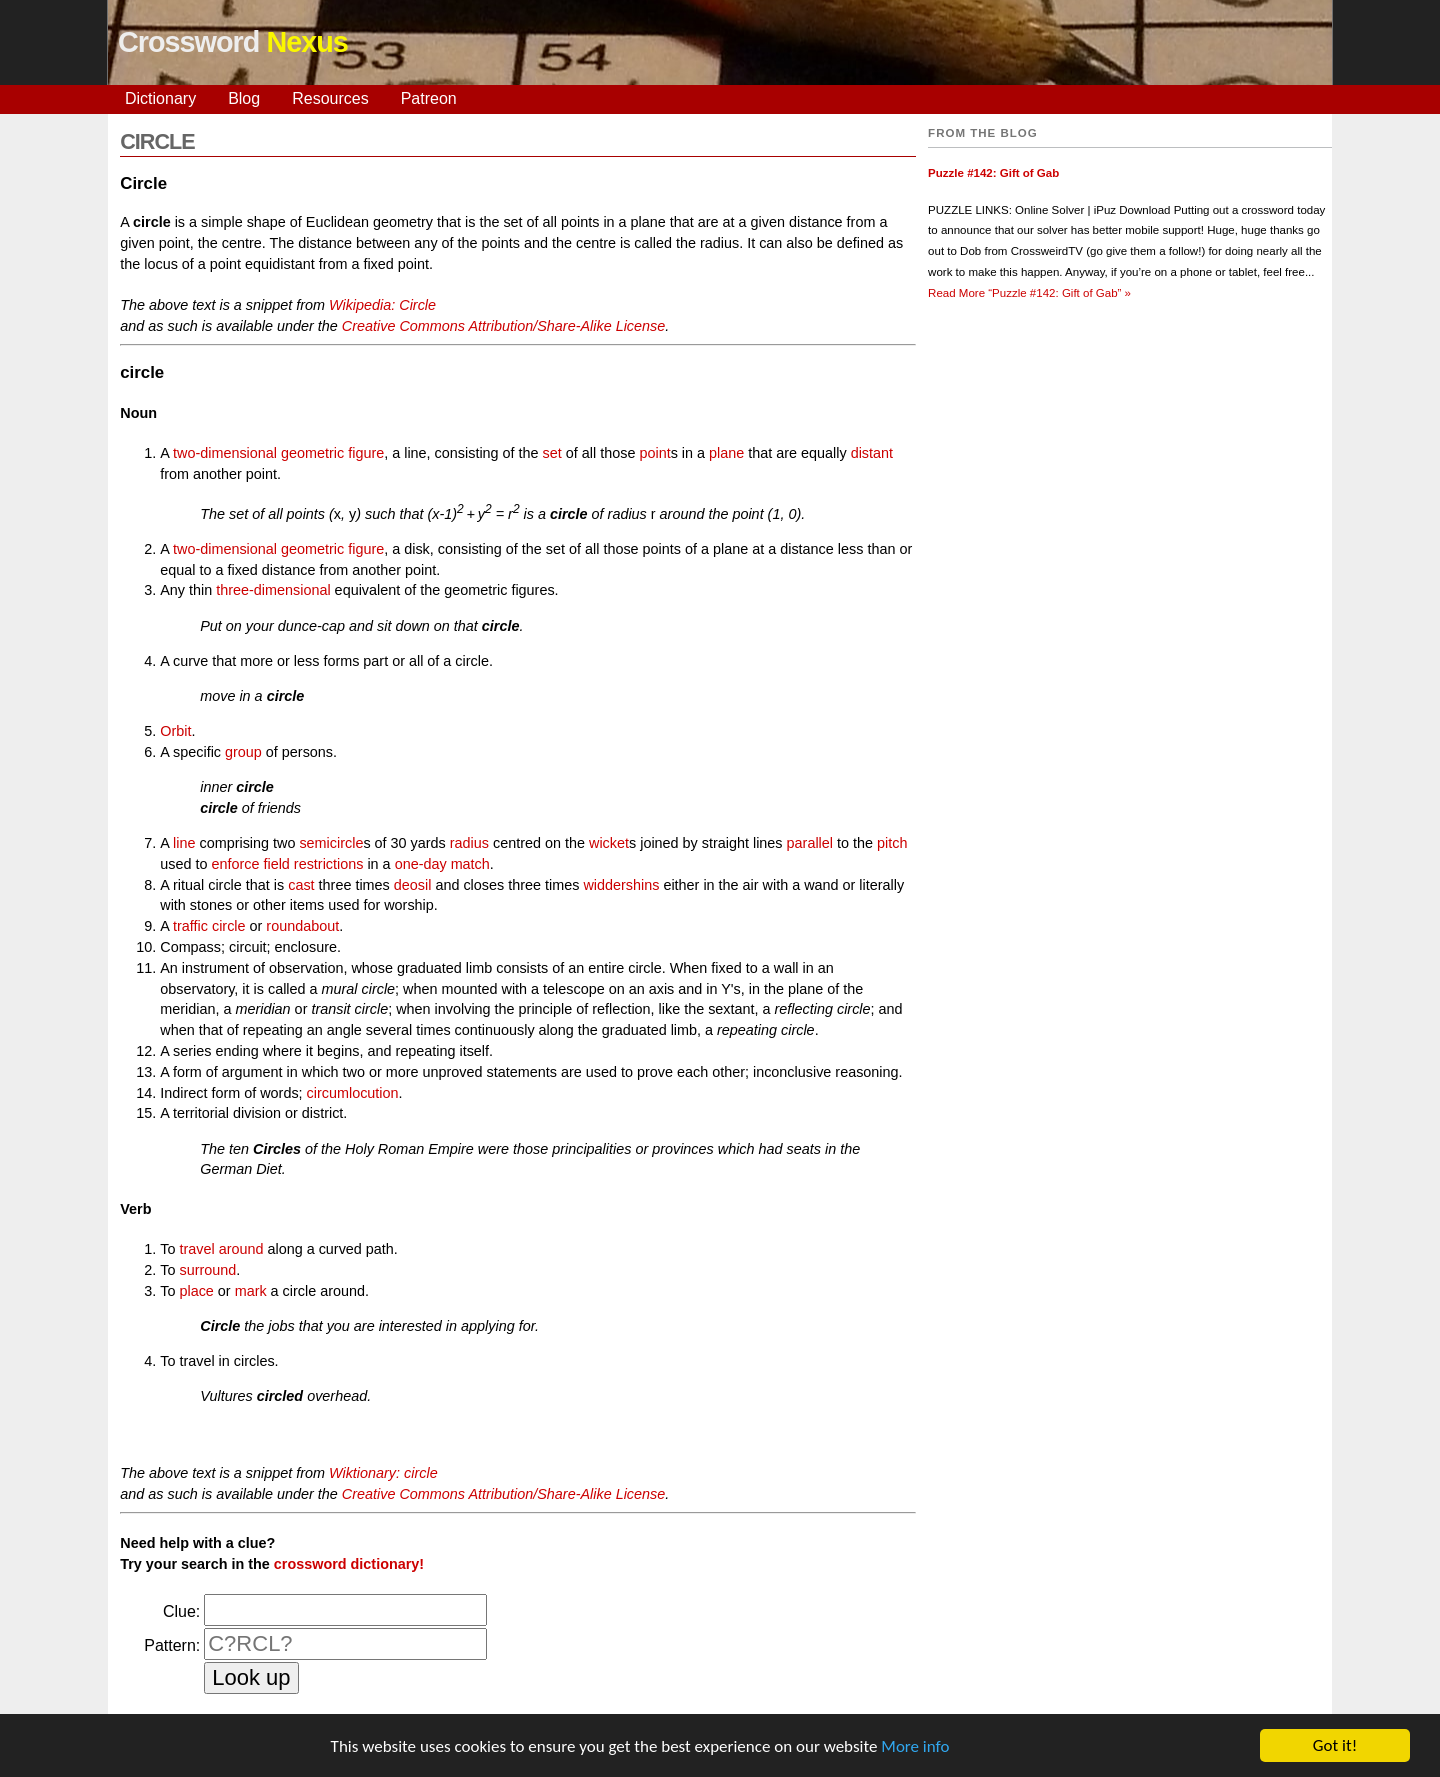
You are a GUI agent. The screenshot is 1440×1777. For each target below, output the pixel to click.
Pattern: (172, 1645)
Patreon (429, 98)
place (196, 1291)
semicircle (331, 843)
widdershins (621, 885)
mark (251, 1291)
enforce (235, 864)
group (243, 752)
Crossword (233, 42)
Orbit (175, 731)
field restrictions (313, 864)
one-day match (442, 864)
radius (469, 843)
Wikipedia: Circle (382, 305)
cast (301, 885)
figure (366, 453)
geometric (312, 453)
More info (915, 1747)
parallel (810, 843)
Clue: (181, 1611)
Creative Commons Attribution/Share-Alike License (503, 326)
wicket (609, 843)
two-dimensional (225, 453)
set (552, 453)
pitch (892, 843)
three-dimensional (273, 590)
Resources (330, 98)
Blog (244, 98)
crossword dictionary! (349, 1564)
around (241, 1249)
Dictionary (160, 98)
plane (726, 453)
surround (207, 1270)
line (184, 843)
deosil (413, 885)
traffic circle (209, 926)
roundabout (302, 926)
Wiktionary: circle (383, 1473)
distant (872, 453)
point (654, 453)
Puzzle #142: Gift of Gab (993, 173)
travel (196, 1249)
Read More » (1029, 293)
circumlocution (353, 1093)
